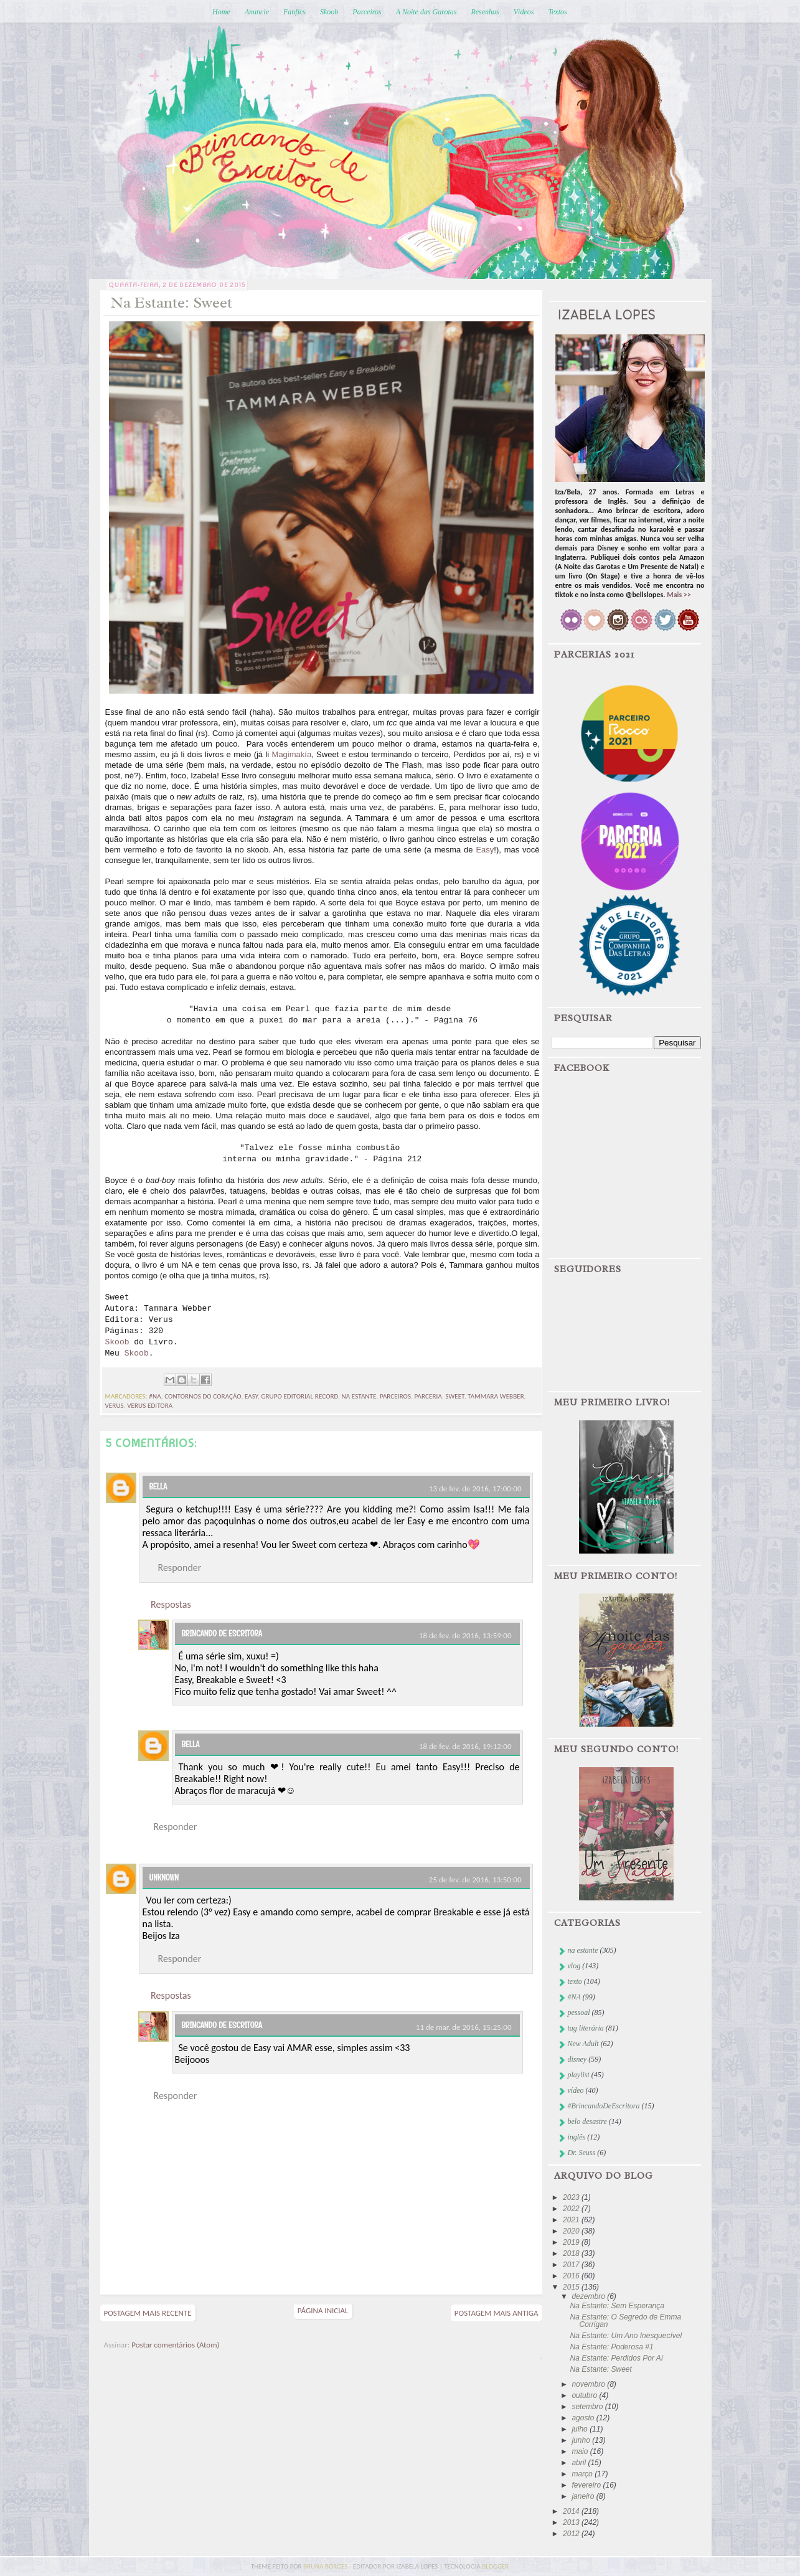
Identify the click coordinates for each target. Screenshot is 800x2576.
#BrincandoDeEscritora (604, 2106)
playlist (579, 2074)
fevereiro (587, 2485)
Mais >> (679, 594)
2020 (572, 2231)
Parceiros (366, 11)
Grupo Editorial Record (299, 1396)
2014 (572, 2511)
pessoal (579, 2012)
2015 (572, 2287)
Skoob (329, 11)
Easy (485, 849)
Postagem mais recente (148, 2313)
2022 (572, 2208)
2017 (572, 2264)
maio (581, 2451)
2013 (572, 2522)
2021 (572, 2219)
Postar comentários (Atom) (175, 2344)
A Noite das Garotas (426, 11)
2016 (572, 2276)
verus (114, 1406)
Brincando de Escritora (222, 1633)
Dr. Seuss (582, 2152)
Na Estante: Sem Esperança (617, 2305)
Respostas (171, 1604)
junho (582, 2440)
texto (575, 1981)
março (583, 2474)
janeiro (584, 2496)
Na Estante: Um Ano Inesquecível (626, 2335)
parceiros (395, 1396)
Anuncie (257, 11)
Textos (557, 11)
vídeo (576, 2090)
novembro (589, 2384)
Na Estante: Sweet (600, 2369)
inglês (577, 2137)
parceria (428, 1396)
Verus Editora (149, 1406)
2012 (572, 2533)
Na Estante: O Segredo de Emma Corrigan (625, 2321)
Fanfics (294, 11)
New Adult (583, 2043)
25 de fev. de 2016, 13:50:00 (475, 1879)
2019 (572, 2242)
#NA (155, 1396)
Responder (180, 1567)
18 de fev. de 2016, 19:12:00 (465, 1746)
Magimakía (292, 754)
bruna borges (326, 2566)
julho (581, 2429)
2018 (572, 2253)
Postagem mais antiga (496, 2313)
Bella (158, 1486)
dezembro (589, 2296)
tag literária (586, 2028)
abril (580, 2462)
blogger (495, 2566)
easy (251, 1396)
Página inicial (323, 2310)
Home (221, 11)
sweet (454, 1396)
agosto (584, 2417)
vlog (574, 1965)
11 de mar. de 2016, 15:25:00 (464, 2027)
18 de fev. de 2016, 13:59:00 (465, 1635)
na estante (359, 1396)
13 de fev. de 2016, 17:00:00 (475, 1488)
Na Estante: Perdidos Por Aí (616, 2358)
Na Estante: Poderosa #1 (611, 2346)
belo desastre (587, 2121)
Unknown (164, 1877)
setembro (588, 2406)
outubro (585, 2395)
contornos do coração (202, 1396)
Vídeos (524, 11)
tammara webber (496, 1396)
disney (577, 2059)
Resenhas (485, 11)
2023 (572, 2197)
